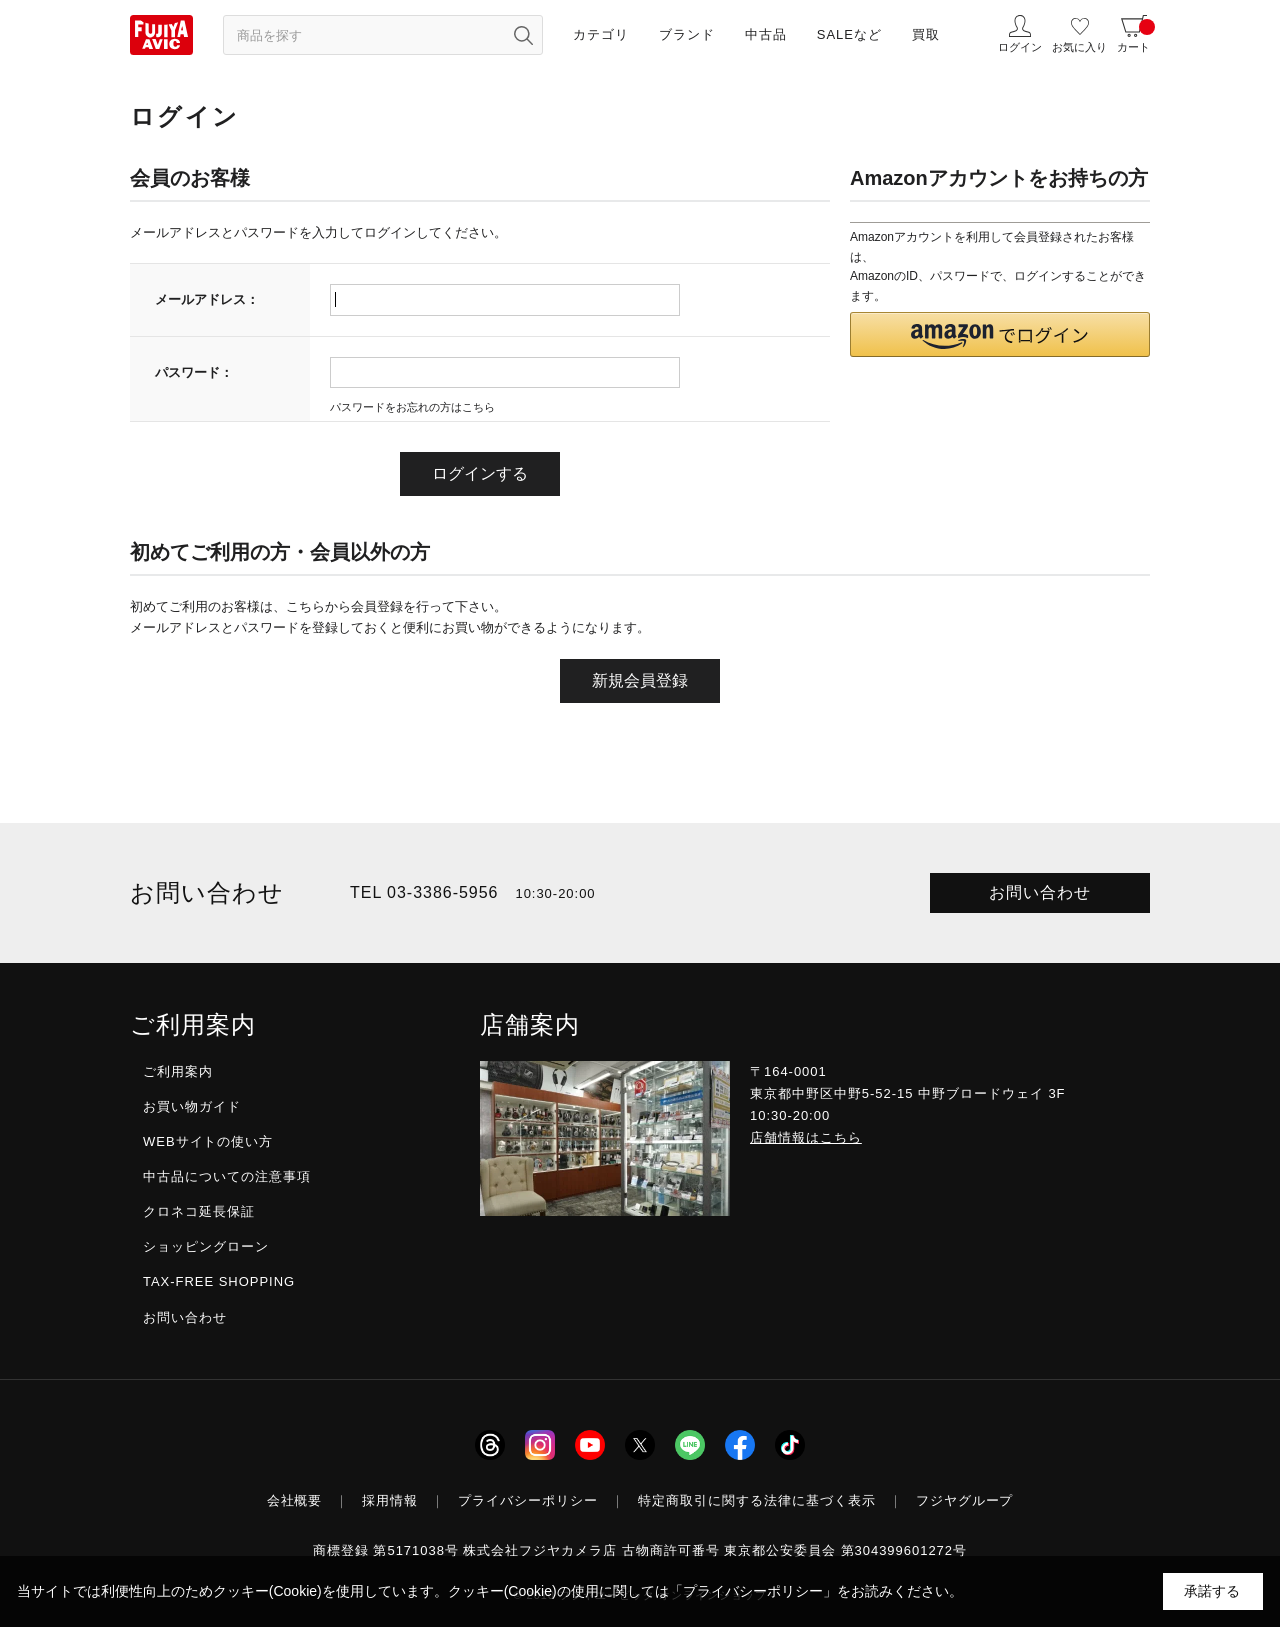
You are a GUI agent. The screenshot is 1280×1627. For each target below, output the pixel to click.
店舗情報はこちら (806, 1137)
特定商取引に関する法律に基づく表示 (757, 1500)
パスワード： (194, 372)
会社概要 (295, 1500)
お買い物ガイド (192, 1106)
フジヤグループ (965, 1500)
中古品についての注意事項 (227, 1176)
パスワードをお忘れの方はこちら (412, 407)
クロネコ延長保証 (199, 1211)
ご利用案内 (178, 1071)
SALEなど (849, 34)
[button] (1000, 334)
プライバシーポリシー (528, 1500)
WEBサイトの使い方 (208, 1141)
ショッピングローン (206, 1246)
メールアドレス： (207, 299)
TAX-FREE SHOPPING (219, 1281)
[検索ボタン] (523, 35)
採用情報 (390, 1500)
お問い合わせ (1040, 892)
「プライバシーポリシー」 (753, 1591)
